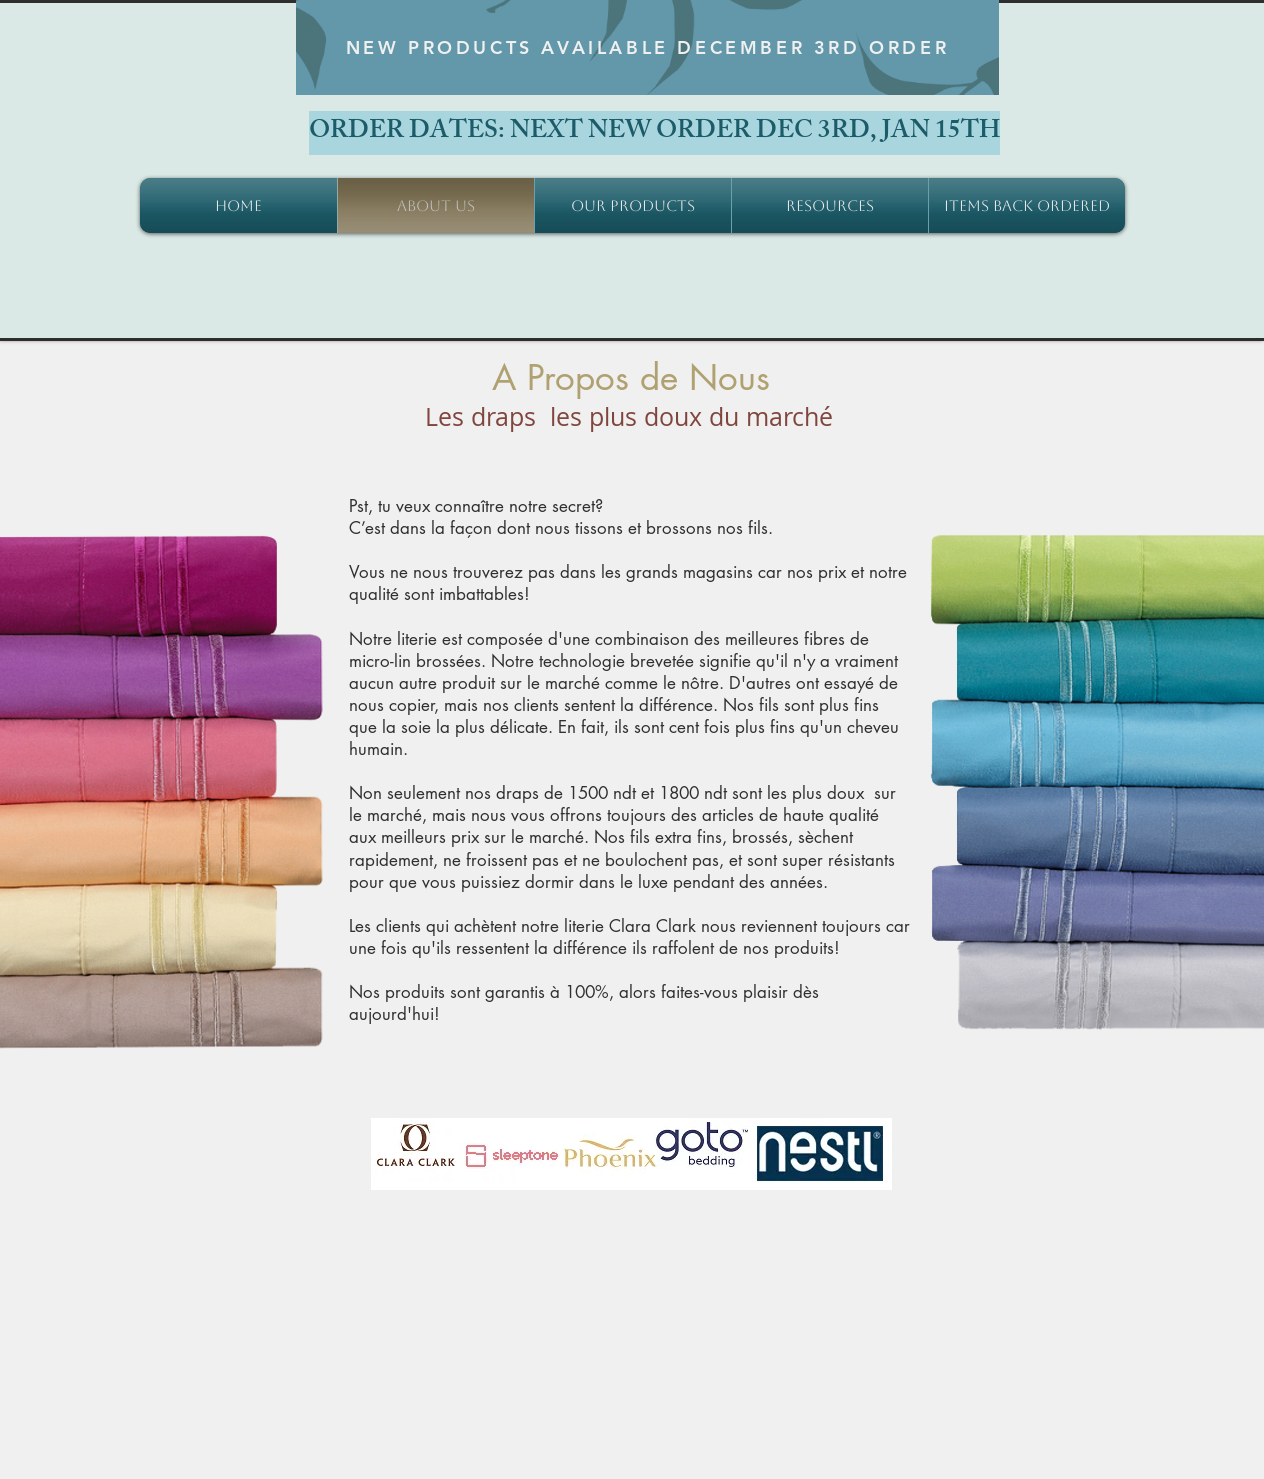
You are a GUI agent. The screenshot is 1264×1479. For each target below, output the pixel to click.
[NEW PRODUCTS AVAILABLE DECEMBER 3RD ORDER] (647, 47)
